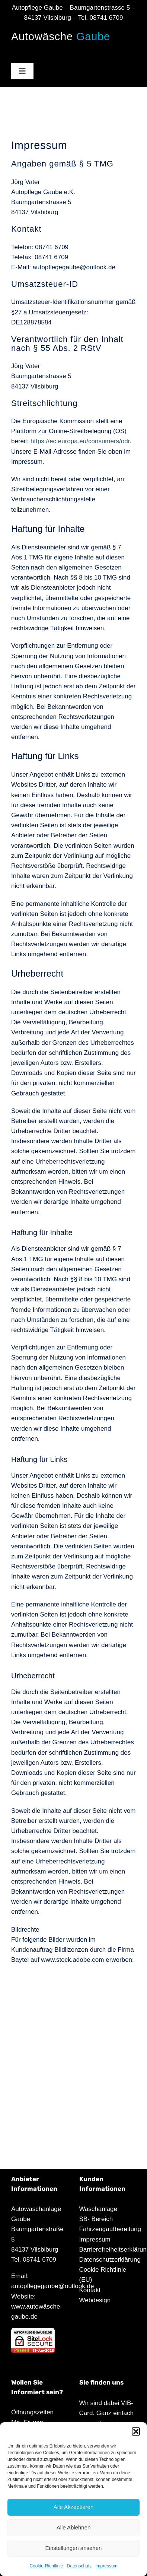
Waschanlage (98, 2208)
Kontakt (90, 2290)
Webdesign (95, 2300)
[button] (136, 2431)
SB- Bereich (96, 2219)
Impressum (106, 2566)
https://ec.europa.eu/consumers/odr (80, 441)
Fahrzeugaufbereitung (110, 2229)
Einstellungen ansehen (73, 2548)
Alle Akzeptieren (74, 2507)
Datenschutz (79, 2566)
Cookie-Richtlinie (46, 2566)
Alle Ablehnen (74, 2527)
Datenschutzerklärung (110, 2259)
